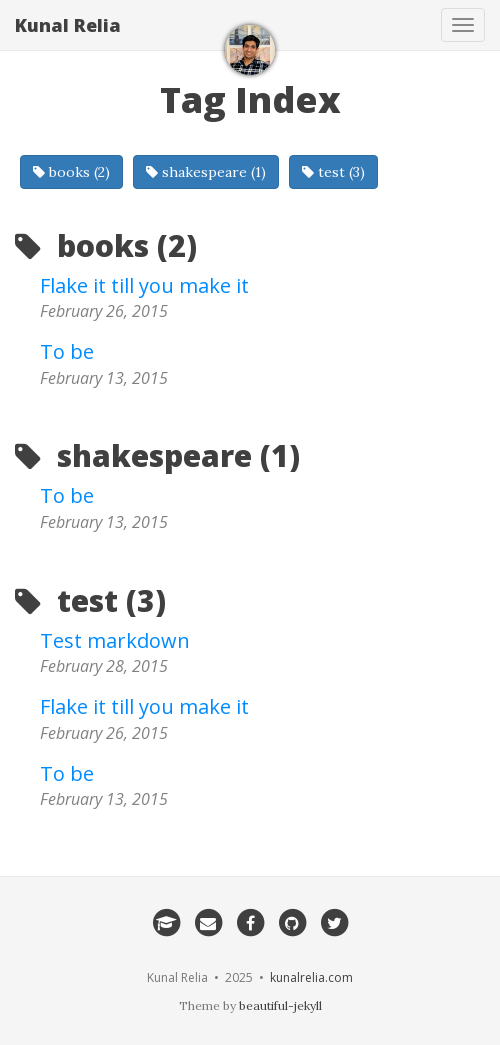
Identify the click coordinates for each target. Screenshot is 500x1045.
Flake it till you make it (144, 285)
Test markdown (115, 640)
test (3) (333, 172)
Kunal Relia (68, 25)
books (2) (71, 172)
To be (67, 351)
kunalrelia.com (311, 977)
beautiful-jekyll (280, 1005)
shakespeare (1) (206, 172)
